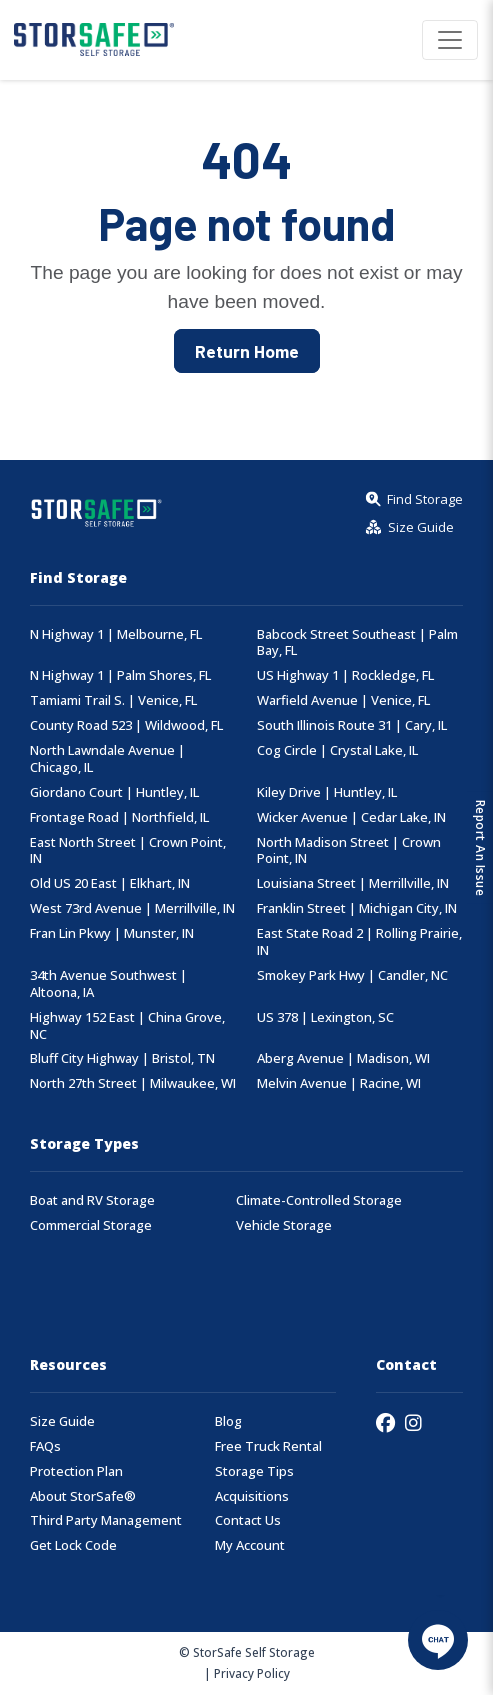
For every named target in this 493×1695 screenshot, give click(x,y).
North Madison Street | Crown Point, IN (349, 851)
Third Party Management (106, 1520)
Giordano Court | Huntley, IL (114, 792)
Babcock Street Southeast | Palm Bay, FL (357, 643)
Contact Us (248, 1520)
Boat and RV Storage (92, 1200)
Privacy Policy (252, 1673)
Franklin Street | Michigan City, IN (357, 908)
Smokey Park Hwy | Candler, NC (352, 975)
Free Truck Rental (268, 1446)
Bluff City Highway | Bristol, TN (122, 1058)
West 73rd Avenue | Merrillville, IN (132, 908)
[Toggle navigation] (450, 40)
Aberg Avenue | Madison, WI (343, 1058)
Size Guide (62, 1421)
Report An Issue (480, 847)
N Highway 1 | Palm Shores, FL (120, 675)
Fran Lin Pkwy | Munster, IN (112, 933)
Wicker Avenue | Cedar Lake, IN (351, 817)
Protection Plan (76, 1471)
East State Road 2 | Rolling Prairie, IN (359, 942)
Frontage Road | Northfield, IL (119, 817)
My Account (250, 1545)
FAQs (45, 1446)
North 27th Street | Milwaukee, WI (133, 1083)
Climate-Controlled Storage (319, 1200)
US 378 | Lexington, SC (325, 1017)
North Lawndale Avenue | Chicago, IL (107, 759)
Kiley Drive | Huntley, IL (327, 792)
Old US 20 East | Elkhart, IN (110, 883)
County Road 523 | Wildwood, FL (126, 725)
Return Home (247, 351)
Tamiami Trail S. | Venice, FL (113, 700)
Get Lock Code (73, 1545)
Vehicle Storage (284, 1225)
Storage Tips (254, 1471)
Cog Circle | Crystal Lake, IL (337, 750)
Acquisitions (252, 1496)
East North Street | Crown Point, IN (128, 851)
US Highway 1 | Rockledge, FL (345, 675)
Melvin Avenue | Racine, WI (339, 1083)
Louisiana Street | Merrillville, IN (353, 883)
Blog (228, 1421)
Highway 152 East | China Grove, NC (127, 1026)
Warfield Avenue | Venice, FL (343, 700)
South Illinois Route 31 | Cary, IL (352, 725)
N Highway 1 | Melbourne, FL (116, 634)
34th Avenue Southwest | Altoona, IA (108, 984)
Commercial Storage (91, 1225)
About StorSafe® (83, 1496)
